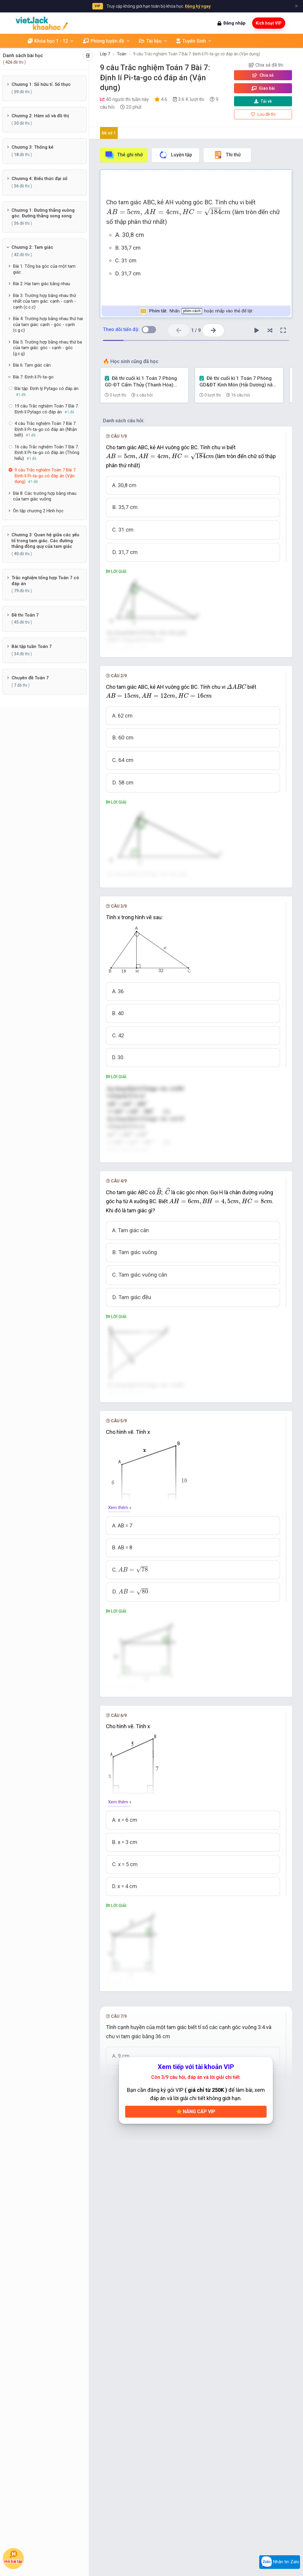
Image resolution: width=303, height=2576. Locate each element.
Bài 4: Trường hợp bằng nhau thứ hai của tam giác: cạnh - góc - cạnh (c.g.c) (48, 324)
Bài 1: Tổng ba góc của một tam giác (44, 269)
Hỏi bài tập (13, 2557)
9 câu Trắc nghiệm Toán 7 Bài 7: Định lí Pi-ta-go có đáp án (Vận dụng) (196, 54)
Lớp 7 (105, 54)
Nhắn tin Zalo (279, 2562)
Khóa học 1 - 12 (51, 41)
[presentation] (168, 211)
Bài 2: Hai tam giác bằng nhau (41, 283)
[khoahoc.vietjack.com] (42, 23)
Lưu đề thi (263, 114)
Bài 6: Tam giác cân (32, 365)
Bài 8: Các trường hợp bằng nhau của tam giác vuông (44, 496)
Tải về (263, 101)
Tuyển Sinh (194, 41)
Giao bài (263, 88)
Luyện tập (175, 155)
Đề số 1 (109, 133)
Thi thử (227, 155)
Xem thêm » (119, 1701)
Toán (121, 54)
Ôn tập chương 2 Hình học (38, 510)
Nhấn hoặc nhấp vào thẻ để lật (196, 311)
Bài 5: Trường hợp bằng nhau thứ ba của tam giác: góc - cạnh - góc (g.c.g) (47, 347)
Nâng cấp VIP (195, 2402)
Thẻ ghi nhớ (124, 155)
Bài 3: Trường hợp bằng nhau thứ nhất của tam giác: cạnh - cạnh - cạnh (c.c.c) (44, 301)
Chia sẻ (263, 75)
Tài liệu (153, 41)
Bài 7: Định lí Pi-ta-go (33, 377)
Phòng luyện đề (106, 41)
